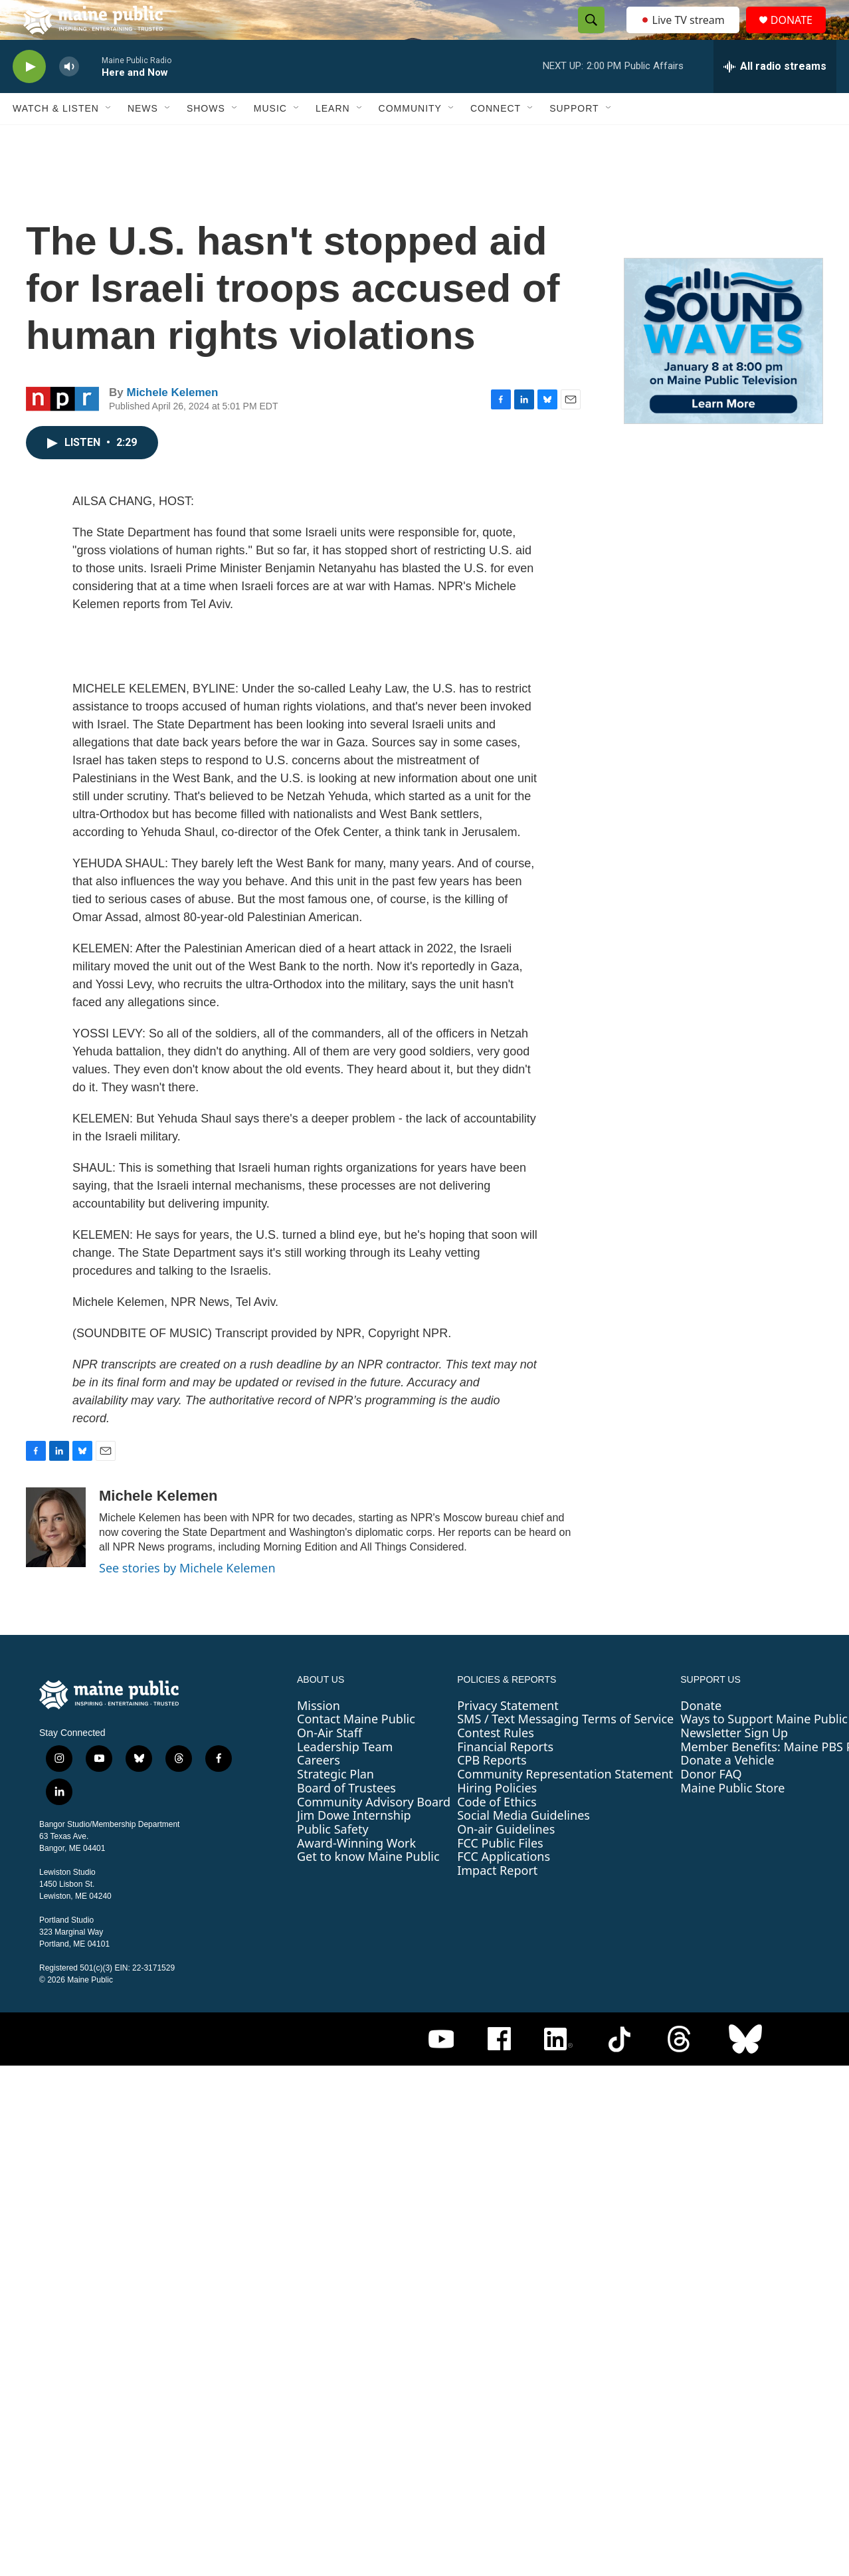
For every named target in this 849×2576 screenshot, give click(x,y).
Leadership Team (345, 1776)
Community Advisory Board (373, 1832)
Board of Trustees (346, 1818)
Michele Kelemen (172, 422)
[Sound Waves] (723, 370)
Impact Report (497, 1900)
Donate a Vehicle (727, 1790)
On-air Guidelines (506, 1859)
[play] (29, 96)
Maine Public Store (732, 1818)
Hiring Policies (497, 1818)
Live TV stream (683, 35)
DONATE (799, 35)
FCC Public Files (500, 1873)
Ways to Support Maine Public (764, 1749)
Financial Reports (505, 1776)
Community (410, 138)
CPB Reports (492, 1790)
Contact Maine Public (356, 1749)
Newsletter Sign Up (734, 1763)
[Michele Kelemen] (56, 1557)
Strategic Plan (335, 1804)
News (143, 138)
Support (574, 138)
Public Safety (333, 1859)
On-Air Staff (329, 1763)
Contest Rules (495, 1763)
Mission (318, 1735)
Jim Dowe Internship (354, 1845)
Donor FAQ (710, 1804)
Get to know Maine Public (368, 1886)
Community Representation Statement (565, 1804)
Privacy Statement (507, 1735)
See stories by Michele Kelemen (187, 1598)
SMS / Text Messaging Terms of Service (565, 1749)
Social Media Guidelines (523, 1845)
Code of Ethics (496, 1832)
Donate (700, 1735)
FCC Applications (503, 1886)
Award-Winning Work (356, 1873)
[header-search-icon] (587, 35)
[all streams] (774, 96)
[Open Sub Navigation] (109, 138)
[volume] (69, 97)
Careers (318, 1790)
